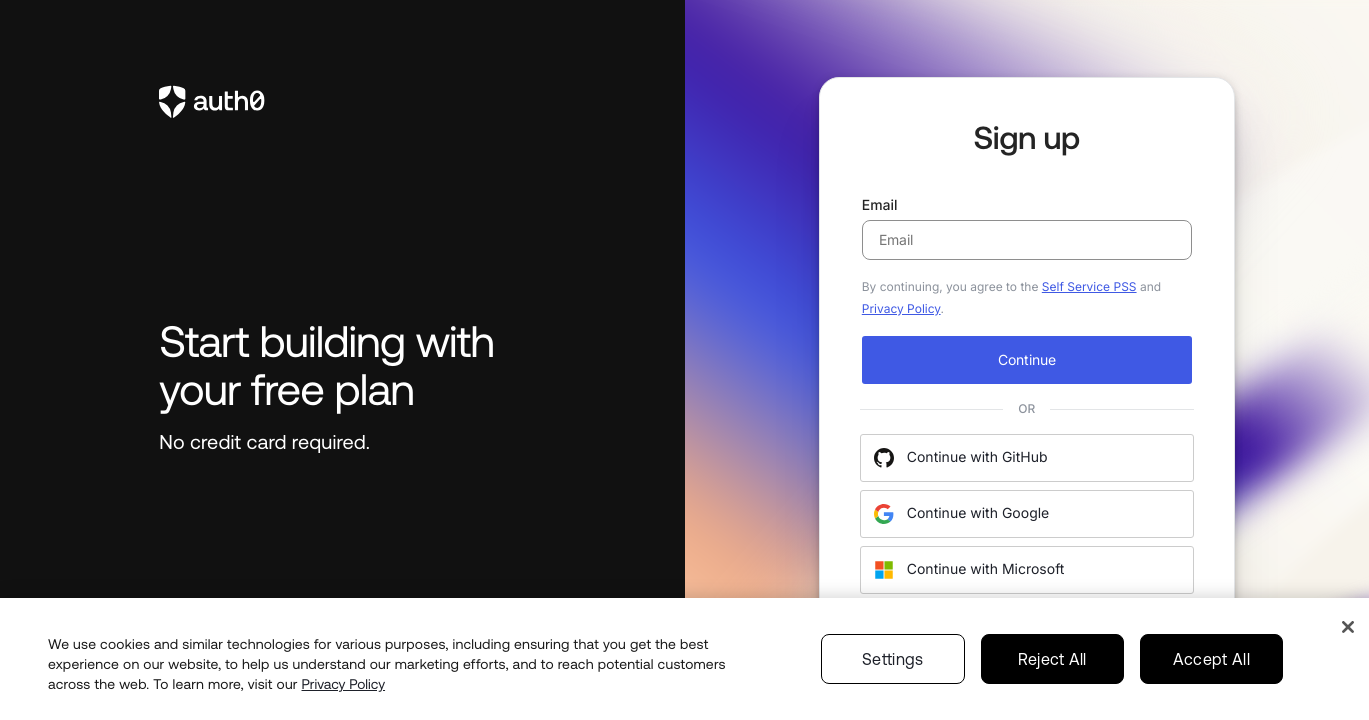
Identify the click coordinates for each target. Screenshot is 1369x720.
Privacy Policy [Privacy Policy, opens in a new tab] (344, 704)
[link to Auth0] (342, 102)
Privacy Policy (901, 308)
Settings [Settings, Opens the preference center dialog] (893, 679)
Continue (1027, 359)
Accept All (1211, 679)
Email (1027, 228)
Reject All (1052, 679)
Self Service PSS (1089, 286)
